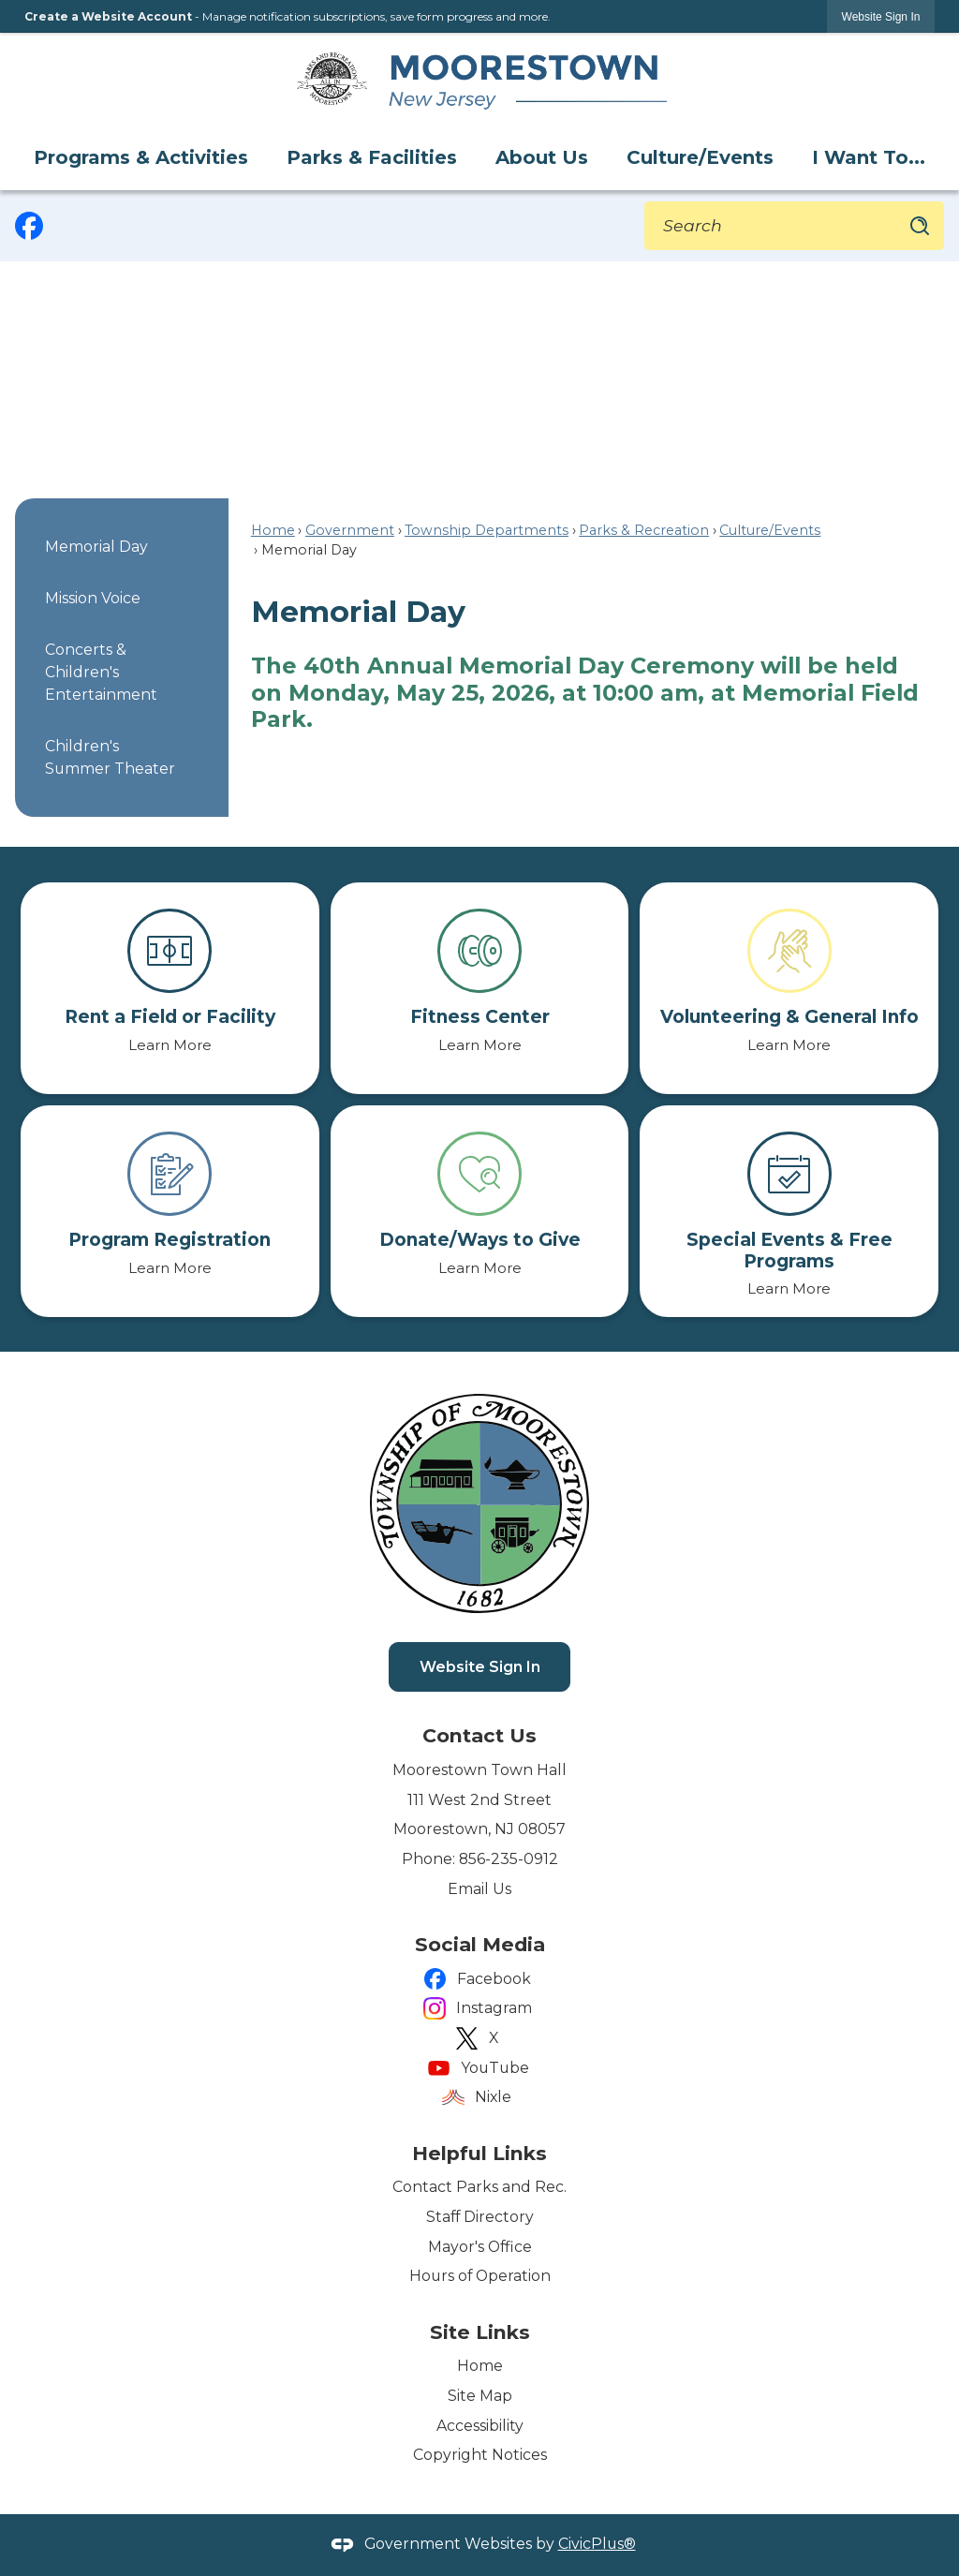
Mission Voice (92, 598)
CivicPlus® (597, 2544)
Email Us (479, 1889)
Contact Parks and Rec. (479, 2187)
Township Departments (486, 530)
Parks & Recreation (644, 530)
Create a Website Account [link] (108, 16)
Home (273, 530)
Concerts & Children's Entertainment (101, 672)
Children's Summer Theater (110, 757)
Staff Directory (480, 2217)
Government (349, 530)
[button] (919, 225)
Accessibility (480, 2426)
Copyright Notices (480, 2455)
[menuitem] (142, 157)
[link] (881, 16)
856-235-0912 (508, 1859)
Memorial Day (96, 546)
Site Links (480, 2332)
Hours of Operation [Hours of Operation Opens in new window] (480, 2276)
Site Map (480, 2396)
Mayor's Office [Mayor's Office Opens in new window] (480, 2247)
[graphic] (29, 226)
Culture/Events (769, 530)
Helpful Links (479, 2153)
